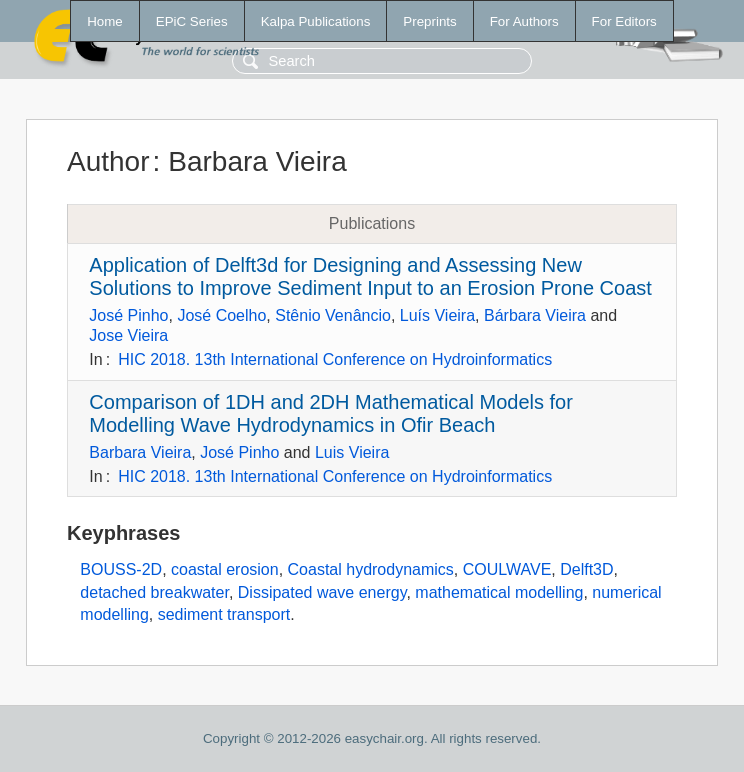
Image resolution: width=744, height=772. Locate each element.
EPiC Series (192, 21)
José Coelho (221, 315)
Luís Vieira (437, 315)
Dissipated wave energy (322, 592)
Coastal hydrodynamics (371, 569)
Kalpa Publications (316, 21)
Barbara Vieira (140, 452)
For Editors (624, 21)
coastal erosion (225, 569)
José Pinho (128, 315)
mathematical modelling (499, 592)
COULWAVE (507, 569)
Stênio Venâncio (333, 315)
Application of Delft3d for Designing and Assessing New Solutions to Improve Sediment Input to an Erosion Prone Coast (370, 276)
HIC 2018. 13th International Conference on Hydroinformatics (335, 359)
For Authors (524, 21)
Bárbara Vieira (535, 315)
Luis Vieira (352, 452)
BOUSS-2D (121, 569)
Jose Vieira (128, 335)
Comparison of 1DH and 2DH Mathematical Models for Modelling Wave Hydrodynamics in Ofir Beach (331, 413)
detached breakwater (154, 592)
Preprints (429, 21)
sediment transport (224, 614)
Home (105, 21)
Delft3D (586, 569)
